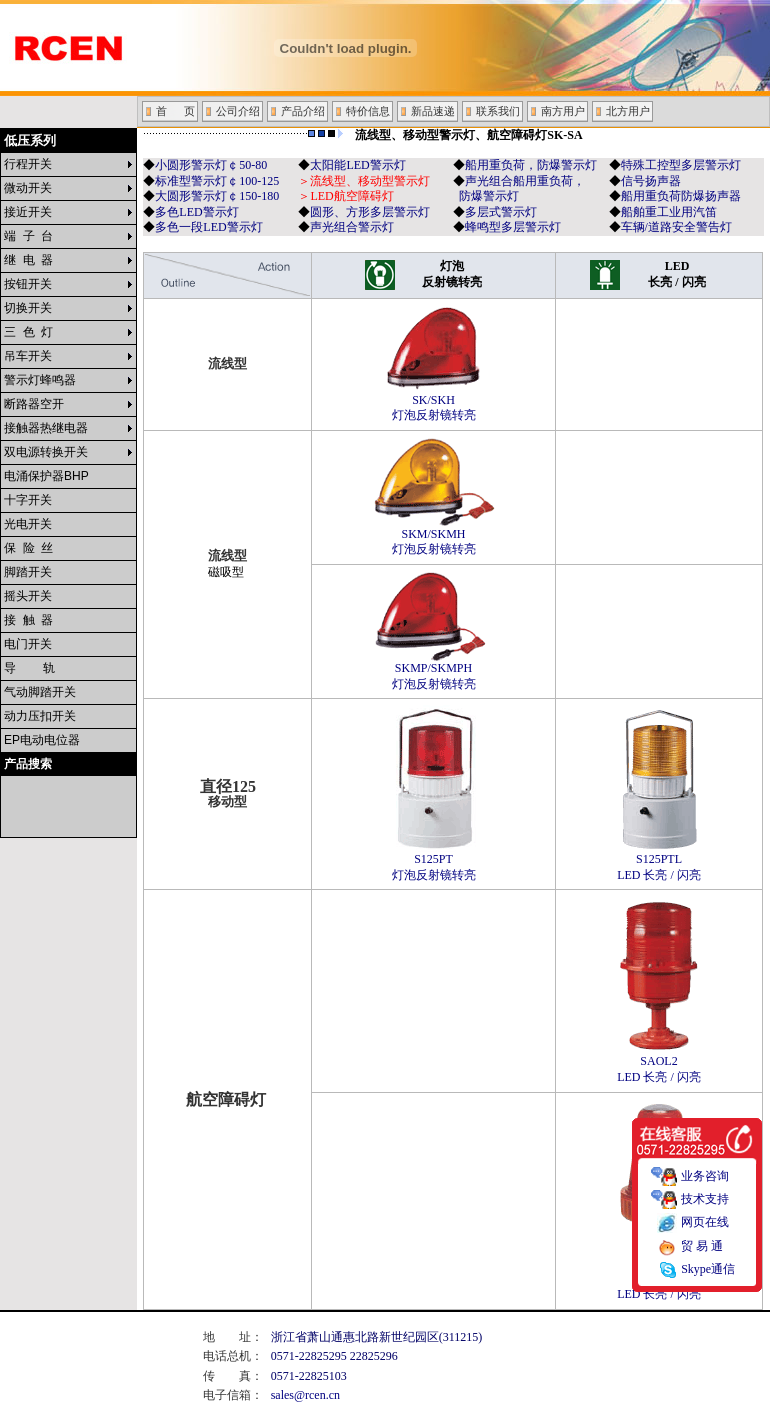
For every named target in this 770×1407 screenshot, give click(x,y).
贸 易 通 (702, 1238)
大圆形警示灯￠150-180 (217, 196)
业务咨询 (705, 1167)
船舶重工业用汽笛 (669, 212)
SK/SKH (434, 402)
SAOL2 (659, 1063)
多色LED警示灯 (196, 212)
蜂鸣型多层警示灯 (513, 227)
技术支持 (705, 1190)
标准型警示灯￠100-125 (217, 181)
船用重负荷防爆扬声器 (681, 196)
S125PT (434, 861)
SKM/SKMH (434, 536)
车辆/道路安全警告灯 (676, 227)
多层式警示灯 (501, 212)
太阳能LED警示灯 (357, 165)
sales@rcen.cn (305, 1395)
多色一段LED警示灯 (208, 227)
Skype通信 (708, 1261)
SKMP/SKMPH (434, 670)
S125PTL (659, 861)
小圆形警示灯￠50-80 (211, 165)
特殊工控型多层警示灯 (681, 165)
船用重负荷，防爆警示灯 (531, 165)
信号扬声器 (651, 181)
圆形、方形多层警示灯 (370, 212)
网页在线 (705, 1214)
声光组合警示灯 (352, 227)
